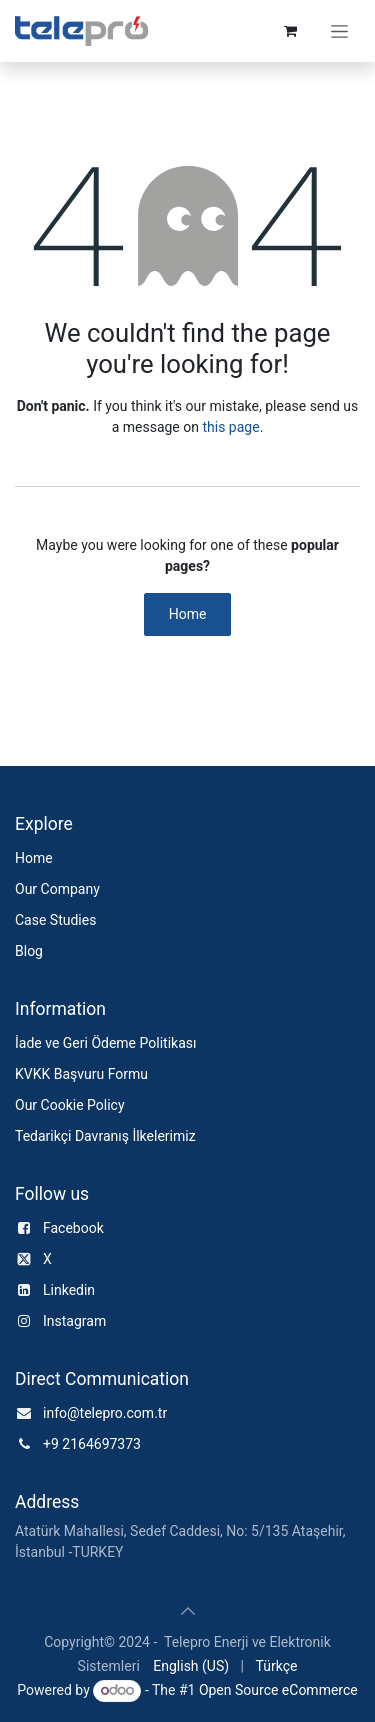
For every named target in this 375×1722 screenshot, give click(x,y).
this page (230, 427)
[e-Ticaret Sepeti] (290, 31)
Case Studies (55, 920)
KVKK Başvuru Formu (81, 1074)
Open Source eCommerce (278, 1690)
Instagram (74, 1321)
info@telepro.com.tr (105, 1413)
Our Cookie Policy (70, 1105)
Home (188, 614)
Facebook (73, 1228)
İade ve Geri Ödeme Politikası (105, 1043)
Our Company (57, 889)
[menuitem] (191, 1666)
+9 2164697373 (92, 1444)
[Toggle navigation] (339, 31)
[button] (188, 1611)
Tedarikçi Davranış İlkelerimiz (105, 1136)
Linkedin (69, 1290)
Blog (29, 951)
